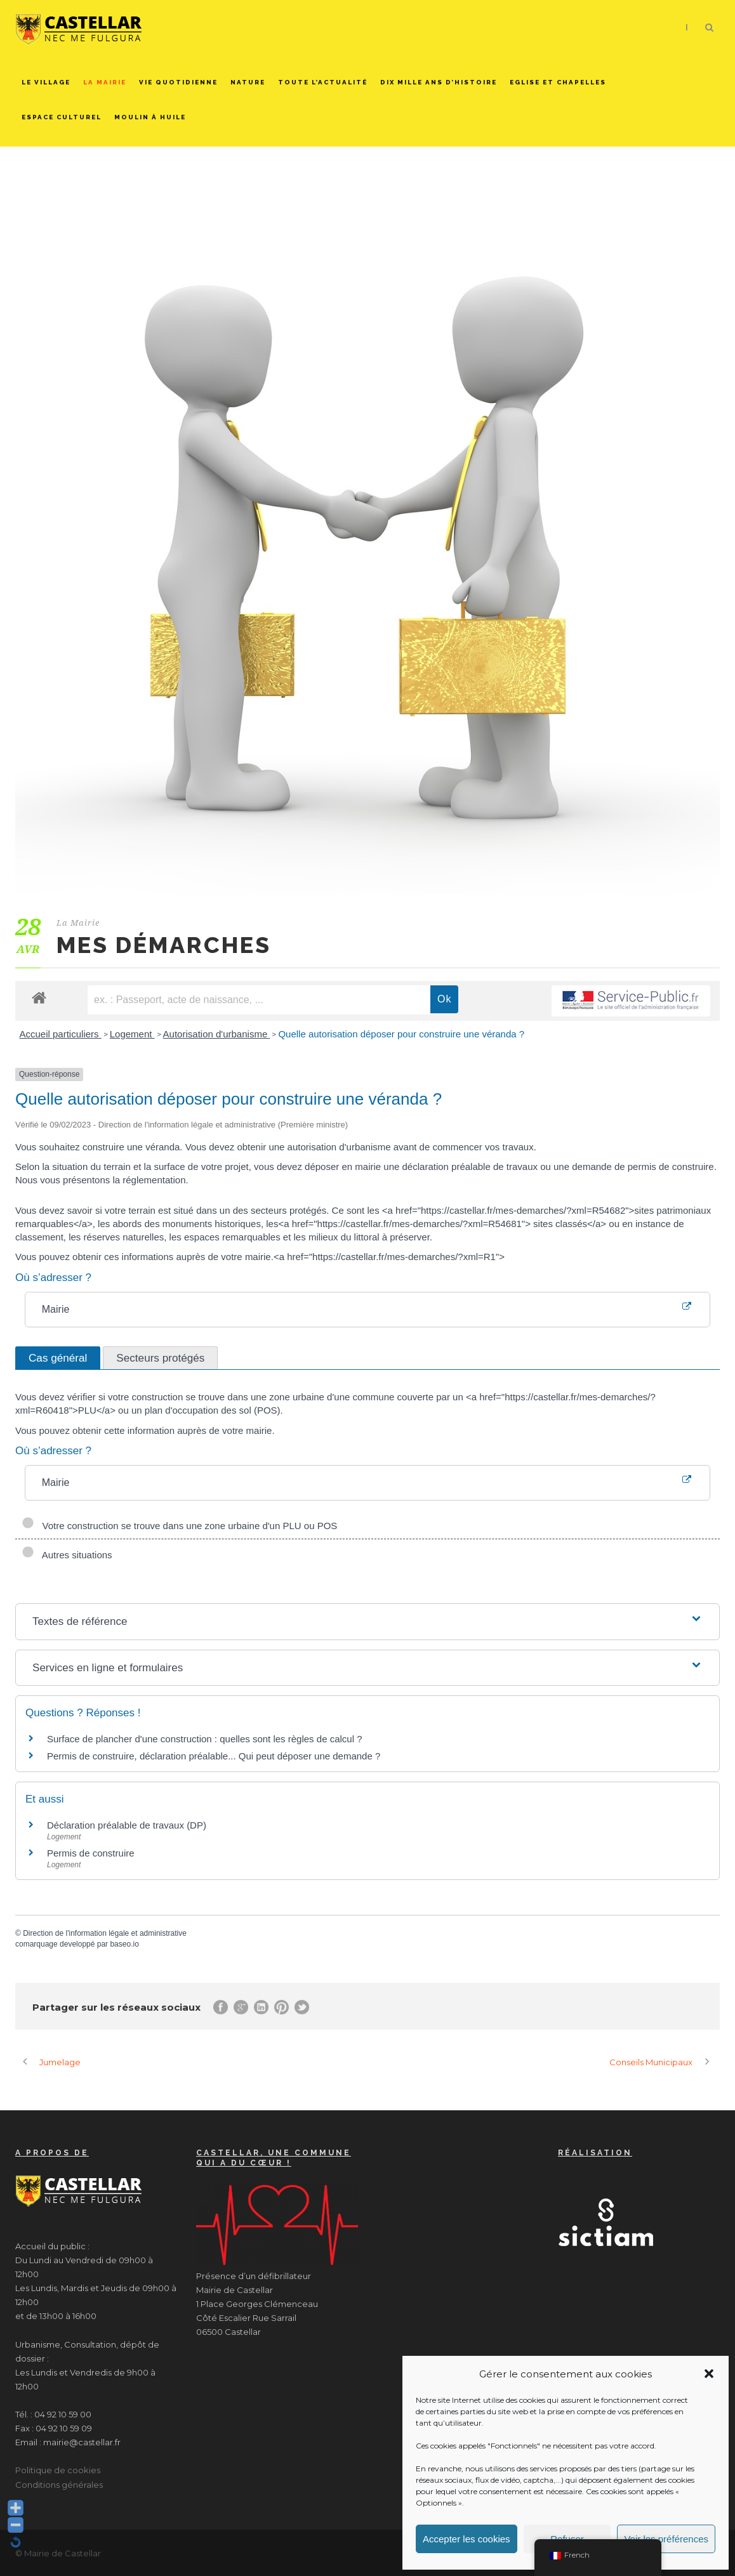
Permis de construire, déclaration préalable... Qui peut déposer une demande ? (213, 1756)
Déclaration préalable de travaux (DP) (126, 1825)
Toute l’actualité (323, 82)
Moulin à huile (150, 117)
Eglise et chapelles (558, 82)
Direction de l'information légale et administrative (105, 1933)
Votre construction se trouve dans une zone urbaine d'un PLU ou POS (179, 1525)
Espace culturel (62, 117)
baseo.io (124, 1944)
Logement (132, 1033)
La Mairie (104, 82)
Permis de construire (91, 1853)
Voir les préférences (666, 2538)
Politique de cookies (57, 2470)
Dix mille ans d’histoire (438, 82)
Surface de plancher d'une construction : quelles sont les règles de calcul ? (204, 1738)
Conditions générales (59, 2485)
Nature (247, 82)
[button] (709, 2373)
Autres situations (67, 1554)
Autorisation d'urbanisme (216, 1033)
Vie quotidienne (178, 82)
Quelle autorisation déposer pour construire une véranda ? (401, 1033)
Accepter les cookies (466, 2538)
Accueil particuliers (61, 1033)
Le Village (46, 82)
